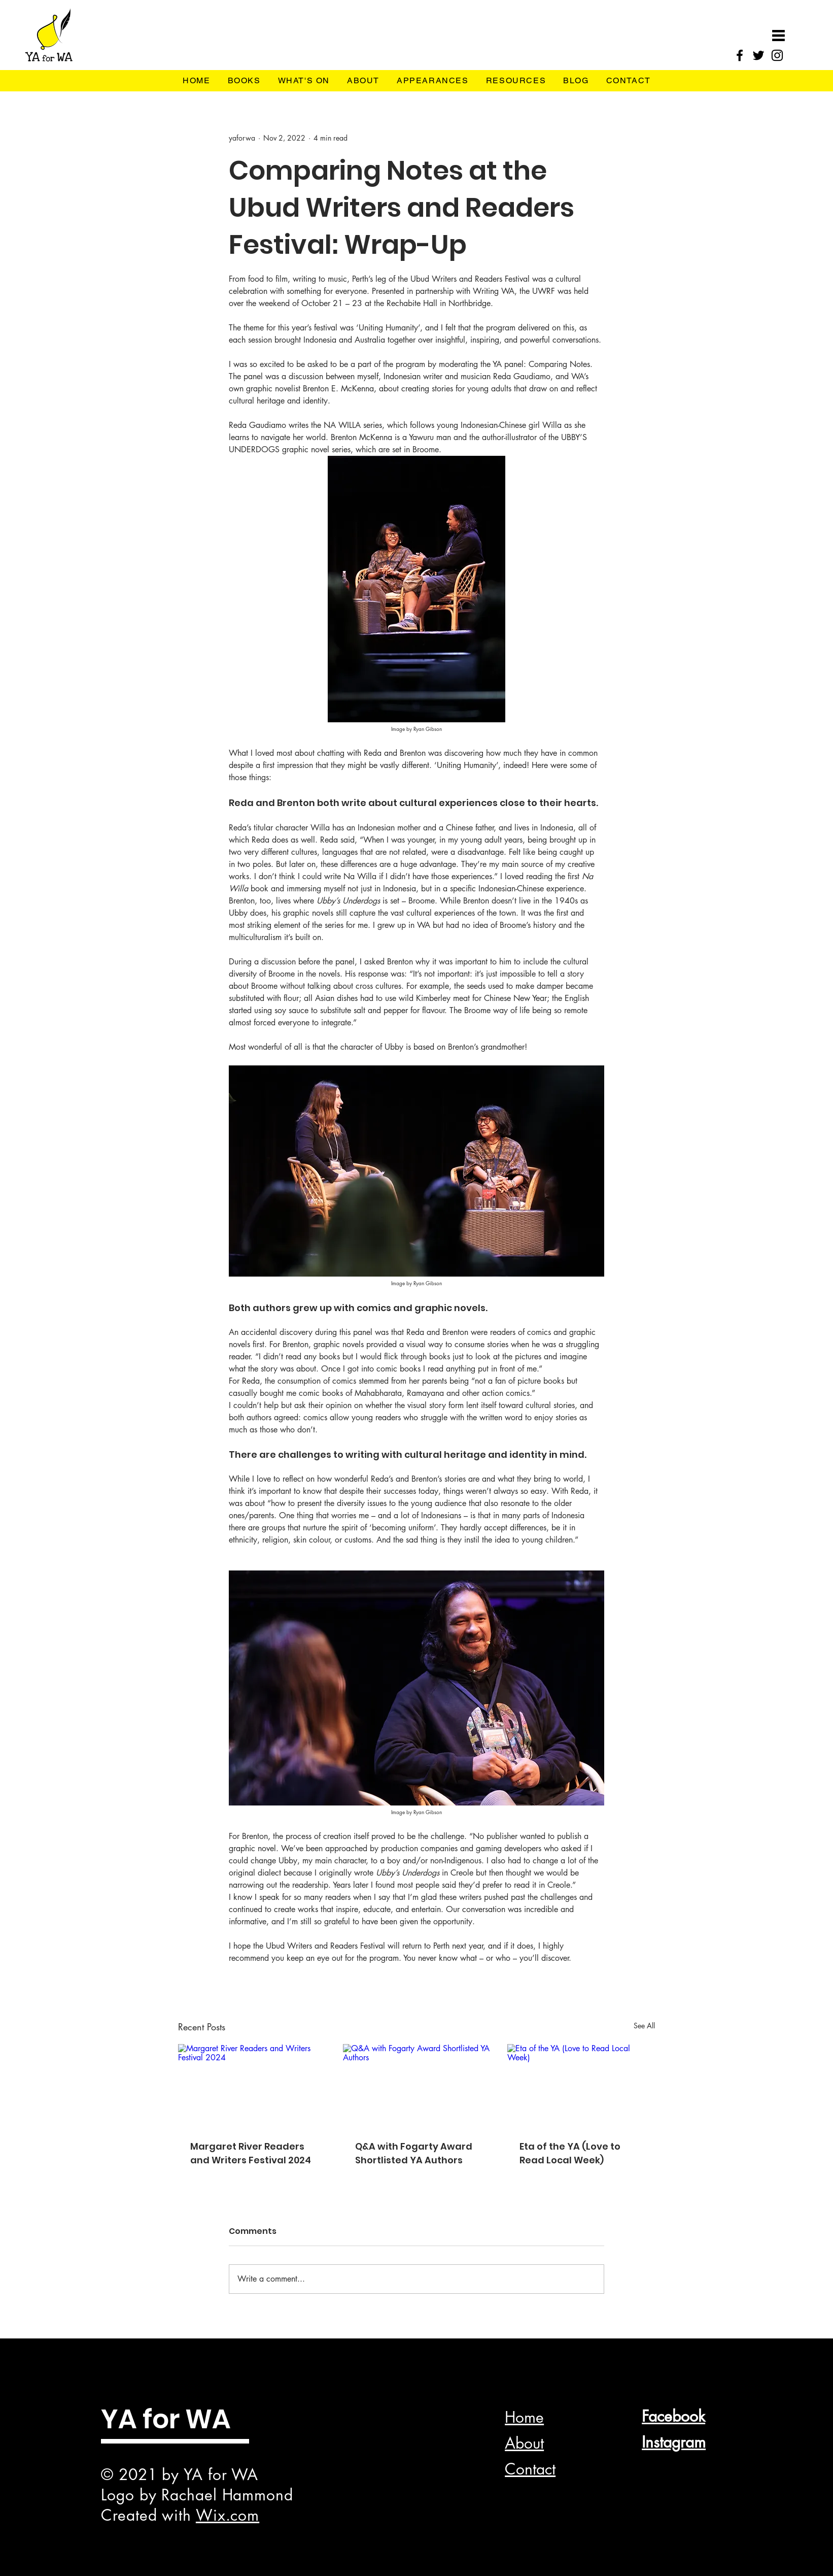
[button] (778, 35)
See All (644, 2025)
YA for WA (166, 2418)
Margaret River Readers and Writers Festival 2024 (250, 2153)
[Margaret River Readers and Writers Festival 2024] (252, 2085)
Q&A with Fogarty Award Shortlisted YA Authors (413, 2153)
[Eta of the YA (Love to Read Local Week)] (581, 2085)
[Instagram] (777, 55)
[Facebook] (739, 55)
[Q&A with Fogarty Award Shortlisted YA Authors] (417, 2085)
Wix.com (227, 2515)
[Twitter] (758, 55)
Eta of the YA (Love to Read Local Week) (569, 2153)
